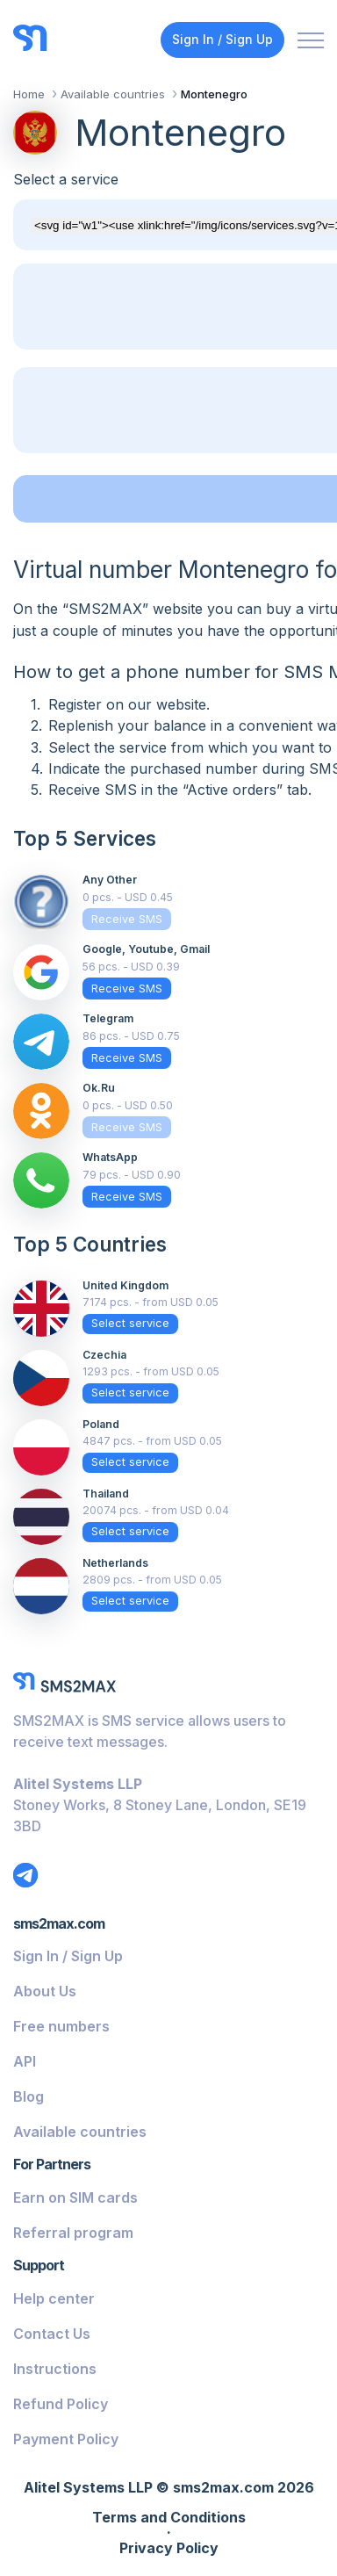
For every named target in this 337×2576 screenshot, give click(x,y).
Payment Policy (65, 2439)
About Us (44, 1991)
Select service (130, 1323)
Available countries (80, 2131)
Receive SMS (126, 919)
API (24, 2061)
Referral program (73, 2232)
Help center (54, 2298)
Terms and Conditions (169, 2518)
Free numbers (61, 2026)
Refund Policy (60, 2404)
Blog (28, 2096)
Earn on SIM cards (75, 2197)
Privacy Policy (169, 2549)
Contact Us (51, 2333)
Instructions (55, 2369)
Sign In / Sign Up (222, 39)
